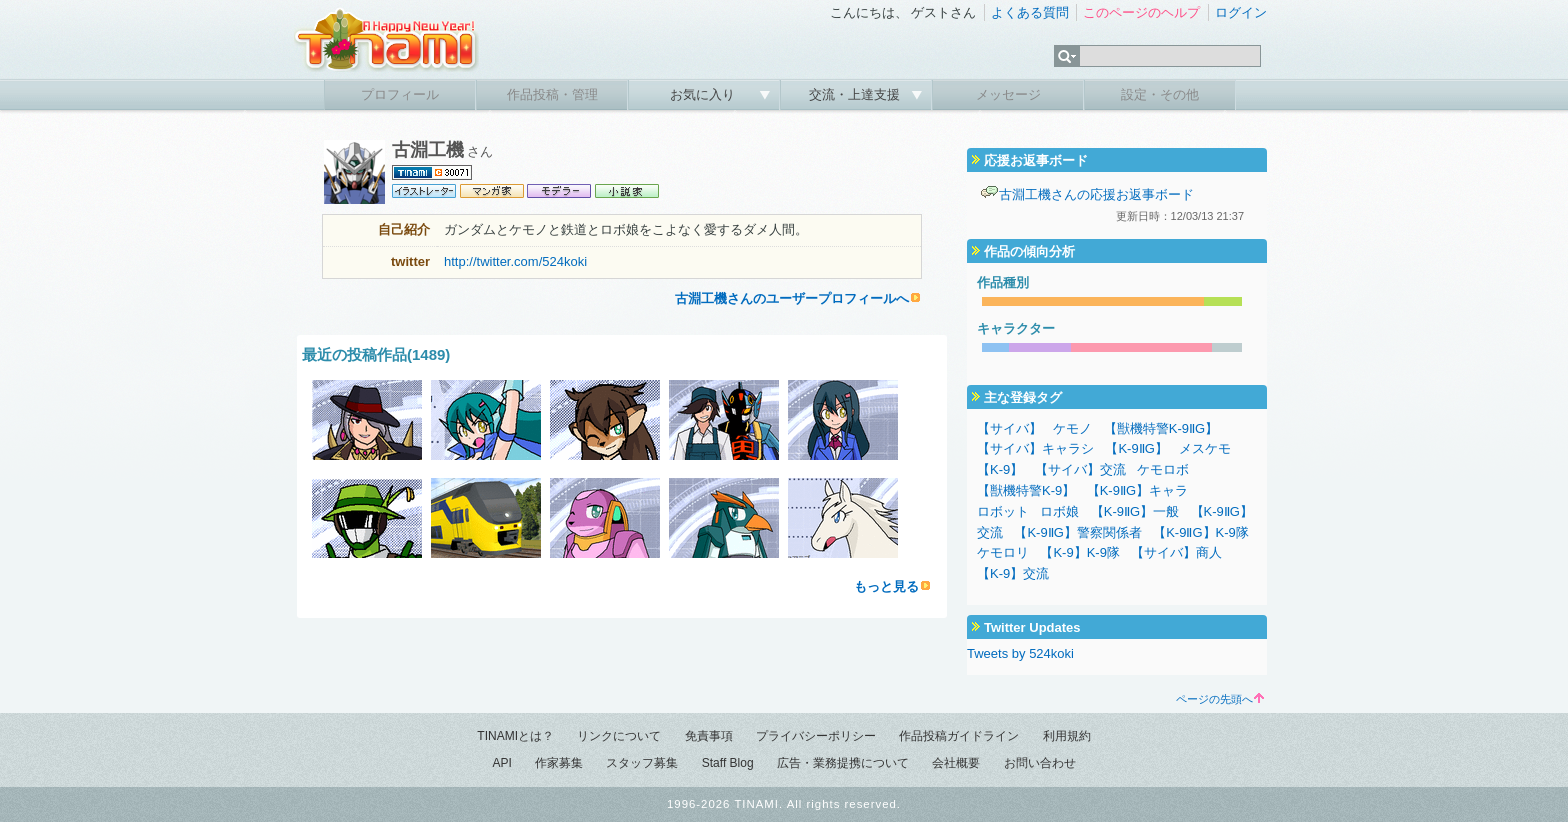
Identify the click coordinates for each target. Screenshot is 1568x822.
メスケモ (1205, 448)
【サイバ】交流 (1080, 469)
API (501, 763)
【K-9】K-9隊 (1079, 552)
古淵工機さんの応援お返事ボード (1096, 194)
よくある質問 (1030, 12)
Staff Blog (728, 763)
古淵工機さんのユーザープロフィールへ (792, 298)
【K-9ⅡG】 (1136, 448)
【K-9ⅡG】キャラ (1137, 490)
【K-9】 (1000, 469)
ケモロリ (1003, 552)
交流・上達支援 (856, 94)
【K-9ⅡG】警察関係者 (1077, 532)
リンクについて (619, 736)
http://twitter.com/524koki (515, 261)
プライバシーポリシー (816, 736)
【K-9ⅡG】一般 (1135, 511)
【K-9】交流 (1013, 573)
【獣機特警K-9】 (1026, 490)
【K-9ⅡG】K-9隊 (1201, 532)
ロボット (1003, 511)
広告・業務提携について (843, 763)
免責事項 (709, 736)
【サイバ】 (1009, 428)
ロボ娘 (1059, 511)
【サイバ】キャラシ (1035, 448)
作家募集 (559, 763)
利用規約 (1067, 736)
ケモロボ (1163, 469)
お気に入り (704, 94)
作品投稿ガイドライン (959, 736)
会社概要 (956, 763)
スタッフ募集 (642, 763)
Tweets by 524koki (1020, 653)
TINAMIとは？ (515, 736)
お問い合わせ (1040, 763)
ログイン (1241, 12)
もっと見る (886, 586)
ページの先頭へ (1220, 699)
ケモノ (1072, 428)
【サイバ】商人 (1176, 552)
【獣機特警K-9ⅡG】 (1161, 428)
